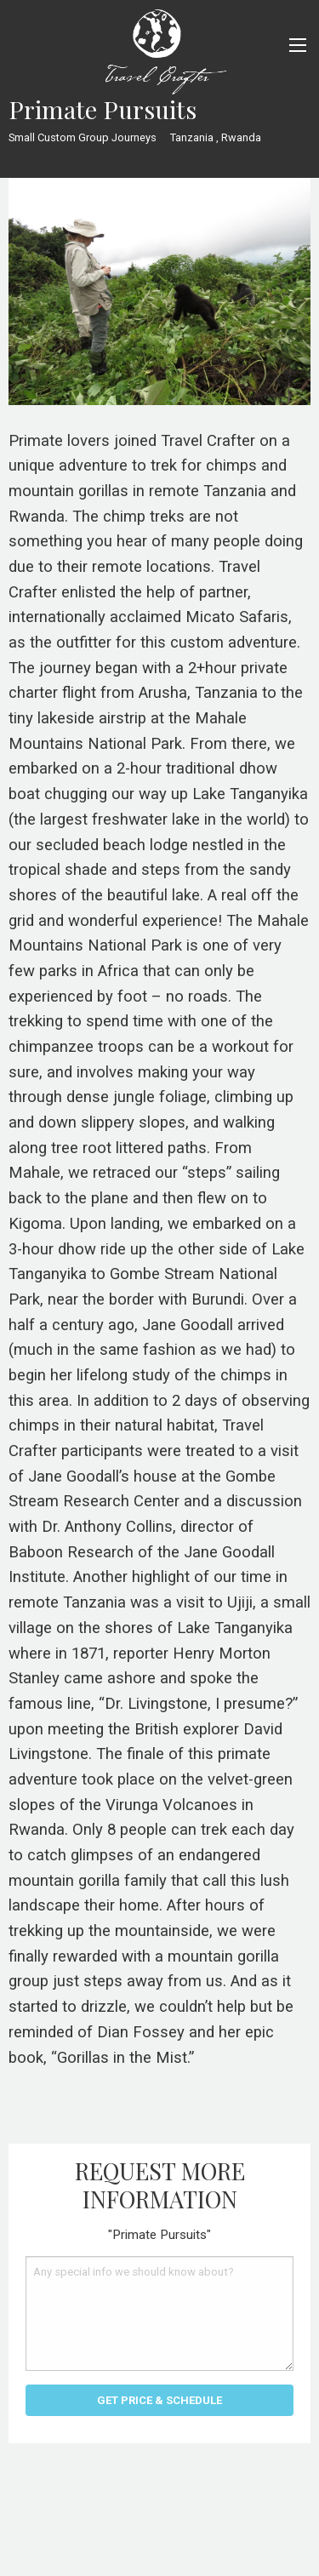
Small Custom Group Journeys (83, 137)
